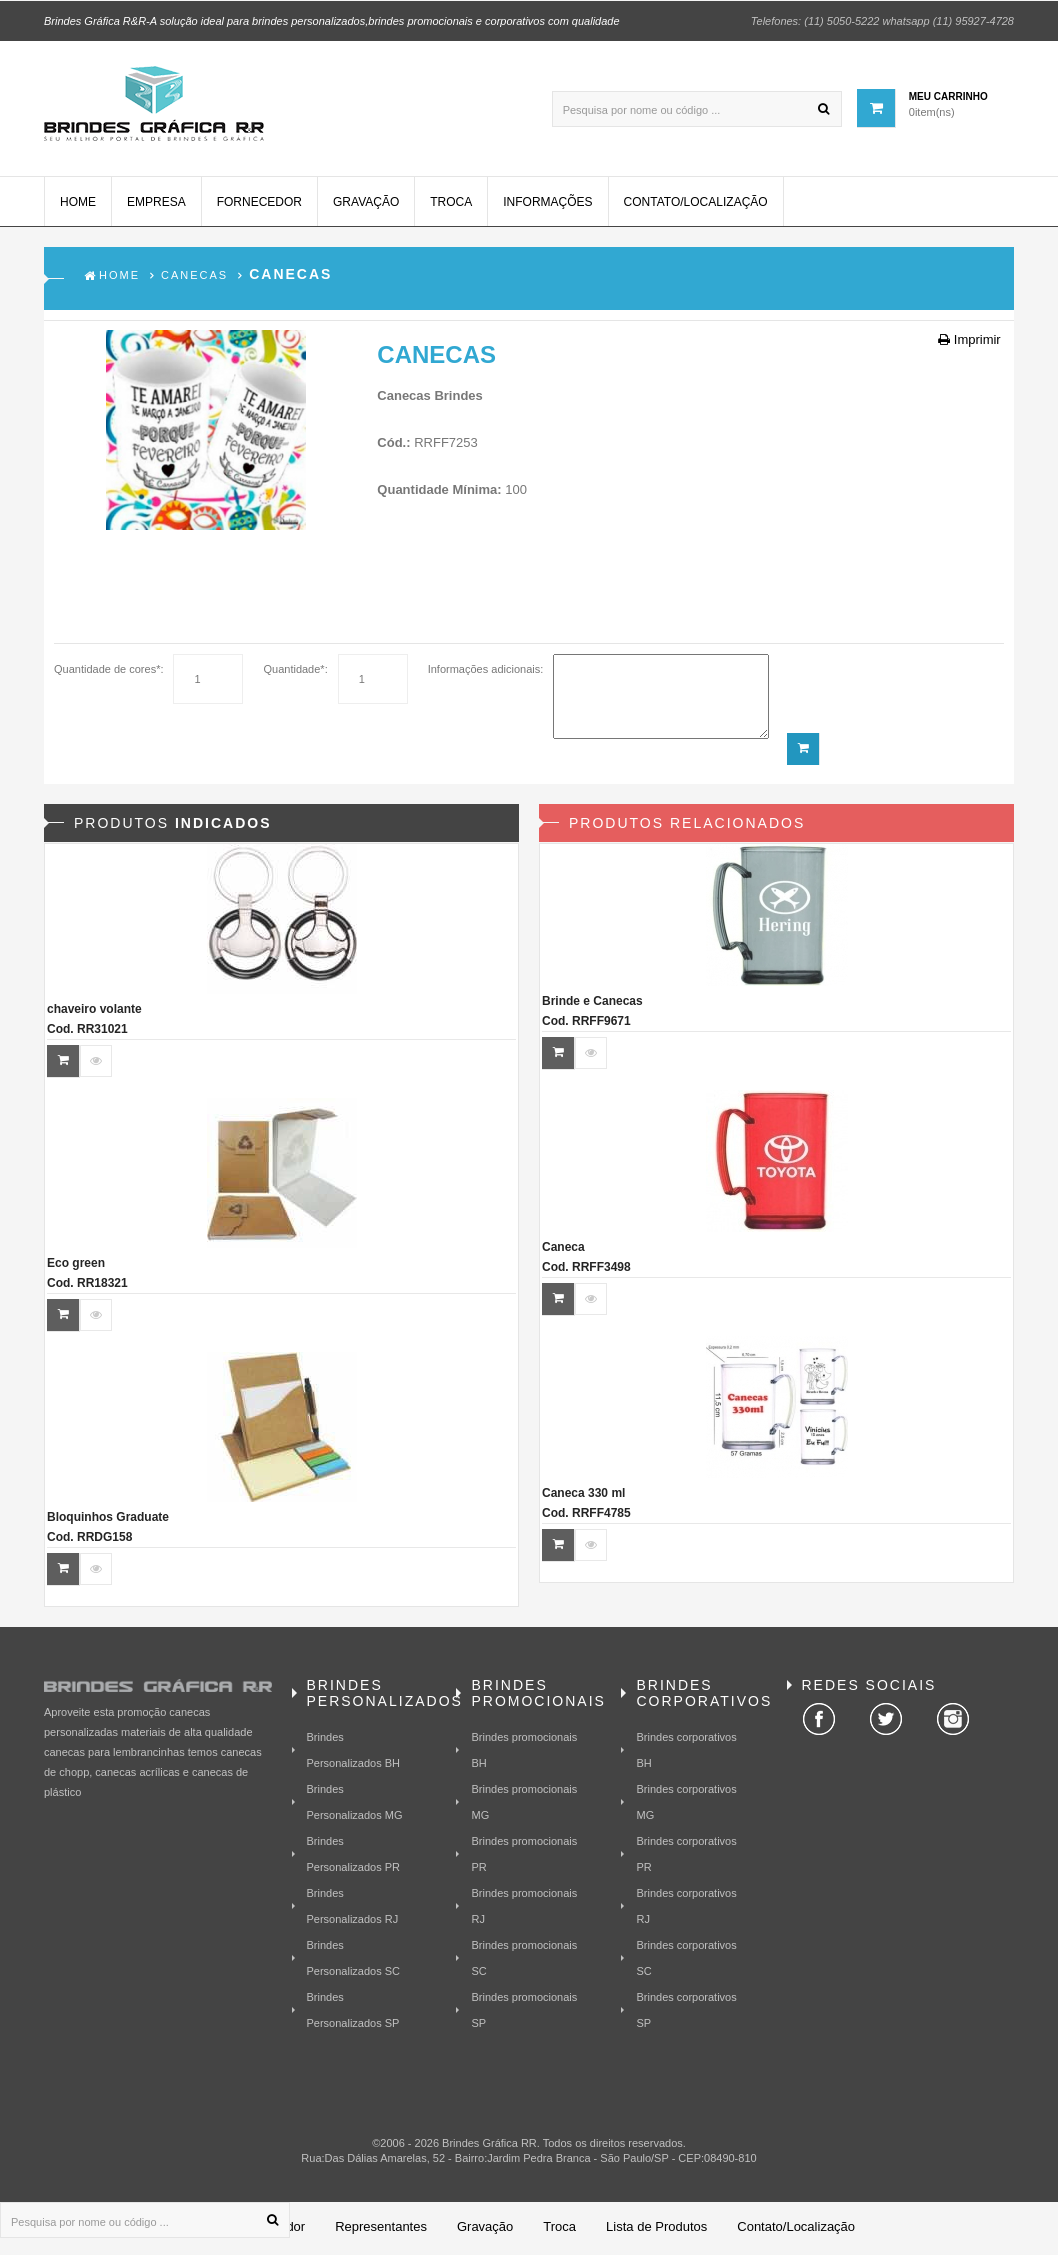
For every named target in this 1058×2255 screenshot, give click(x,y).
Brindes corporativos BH (686, 1752)
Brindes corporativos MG (686, 1804)
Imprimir (969, 342)
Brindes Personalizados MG (355, 1804)
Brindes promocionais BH (524, 1752)
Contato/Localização (696, 205)
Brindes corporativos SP (686, 2012)
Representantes (381, 2229)
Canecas (194, 278)
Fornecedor (259, 205)
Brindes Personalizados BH (354, 1752)
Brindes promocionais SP (524, 2012)
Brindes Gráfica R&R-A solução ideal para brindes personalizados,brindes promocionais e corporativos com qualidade (332, 20)
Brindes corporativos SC (686, 1960)
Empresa (156, 205)
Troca (451, 205)
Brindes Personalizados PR (354, 1856)
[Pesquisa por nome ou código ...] (697, 108)
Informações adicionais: (486, 672)
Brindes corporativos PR (686, 1856)
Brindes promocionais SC (524, 1960)
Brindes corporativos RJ (686, 1908)
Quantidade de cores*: (108, 672)
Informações (547, 205)
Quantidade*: (295, 672)
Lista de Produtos (656, 2229)
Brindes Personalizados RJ (353, 1908)
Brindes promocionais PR (524, 1856)
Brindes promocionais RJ (524, 1908)
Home (78, 205)
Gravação (366, 205)
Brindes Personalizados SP (353, 2012)
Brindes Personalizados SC (354, 1960)
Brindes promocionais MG (524, 1804)
